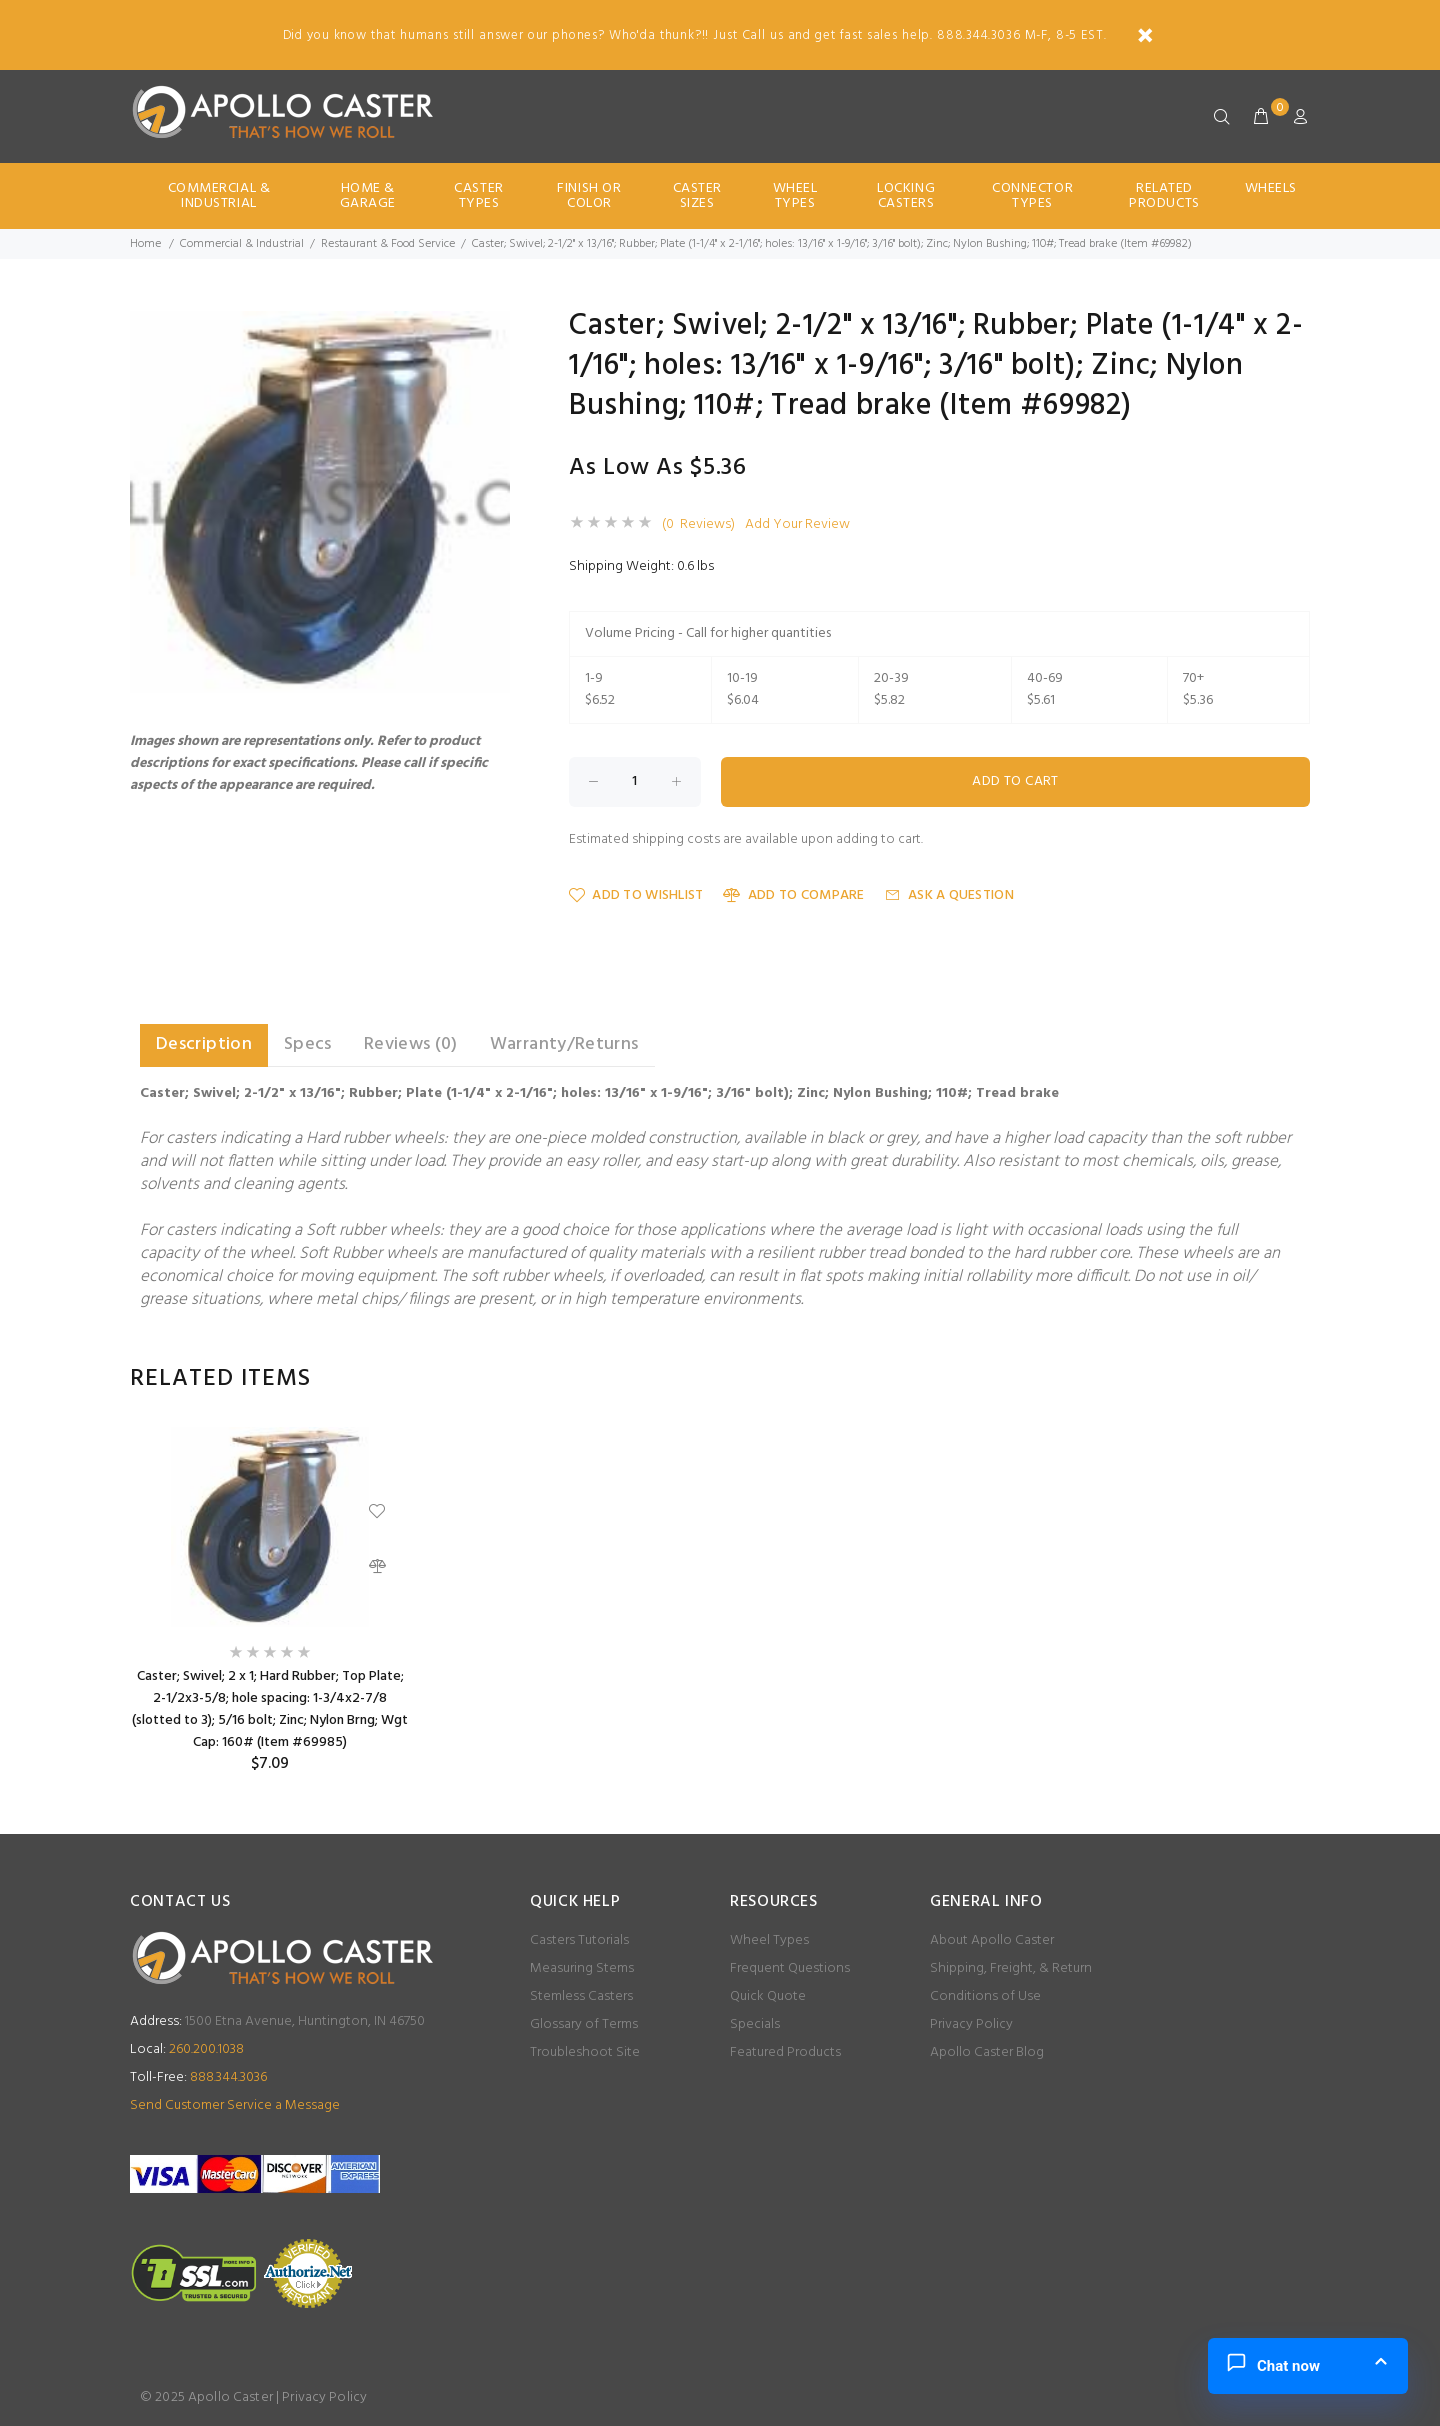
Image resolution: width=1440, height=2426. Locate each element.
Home (145, 244)
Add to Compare (793, 895)
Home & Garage (368, 196)
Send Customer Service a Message (235, 2105)
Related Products (1164, 196)
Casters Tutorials (579, 1940)
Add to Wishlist (636, 895)
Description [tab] (204, 1044)
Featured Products (785, 2052)
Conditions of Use (985, 1996)
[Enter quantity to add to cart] (635, 782)
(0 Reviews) (698, 525)
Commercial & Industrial (219, 196)
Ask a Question (949, 895)
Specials (755, 2024)
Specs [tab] (308, 1044)
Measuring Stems (582, 1968)
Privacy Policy (971, 2024)
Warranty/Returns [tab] (564, 1044)
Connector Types (1032, 196)
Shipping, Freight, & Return (1011, 1968)
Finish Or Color (589, 196)
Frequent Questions (790, 1968)
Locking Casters (906, 196)
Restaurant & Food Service (388, 244)
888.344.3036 (198, 2077)
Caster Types (478, 196)
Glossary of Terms (584, 2024)
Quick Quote (768, 1996)
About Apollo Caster (992, 1940)
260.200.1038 (187, 2049)
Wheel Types (795, 196)
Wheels (1271, 188)
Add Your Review (797, 525)
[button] (492, 329)
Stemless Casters (581, 1996)
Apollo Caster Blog (987, 2052)
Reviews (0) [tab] (411, 1044)
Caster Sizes (697, 196)
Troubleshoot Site (585, 2052)
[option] (270, 1600)
